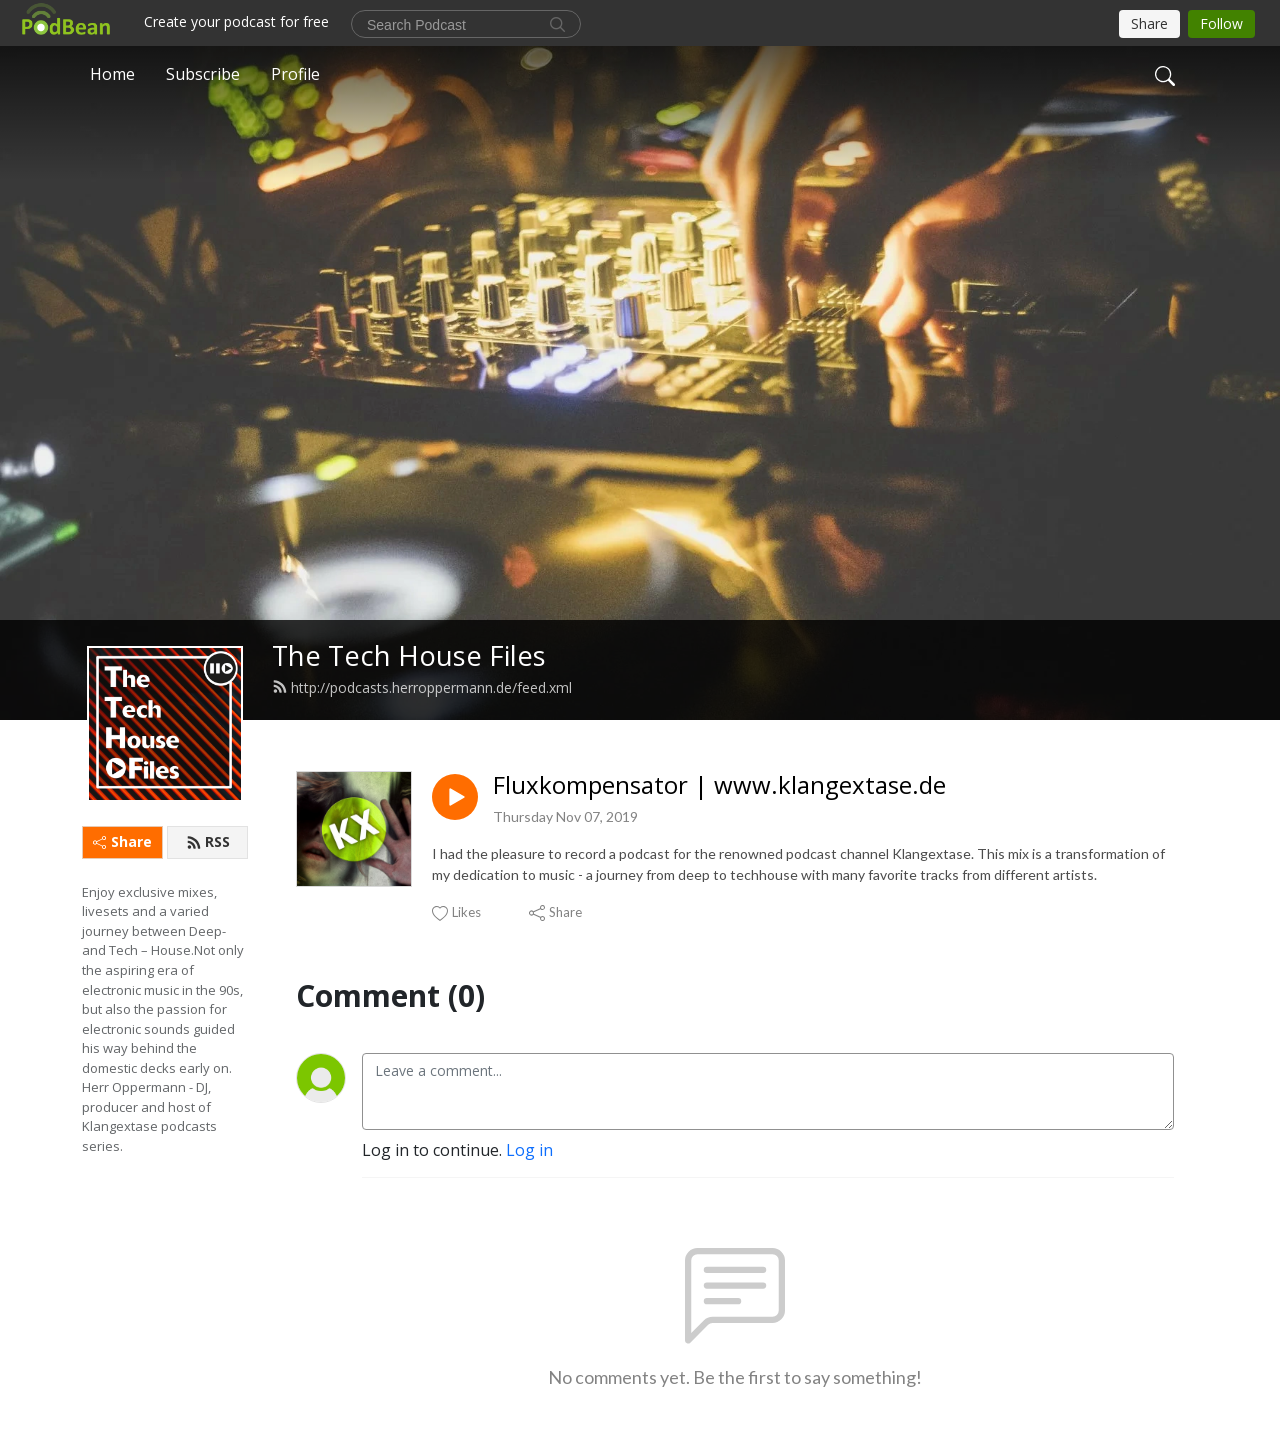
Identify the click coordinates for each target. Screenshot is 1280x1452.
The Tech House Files (409, 655)
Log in (529, 1150)
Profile (295, 74)
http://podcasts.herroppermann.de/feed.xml (422, 687)
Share (122, 841)
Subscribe (203, 74)
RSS (208, 841)
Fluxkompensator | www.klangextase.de (719, 785)
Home (112, 74)
